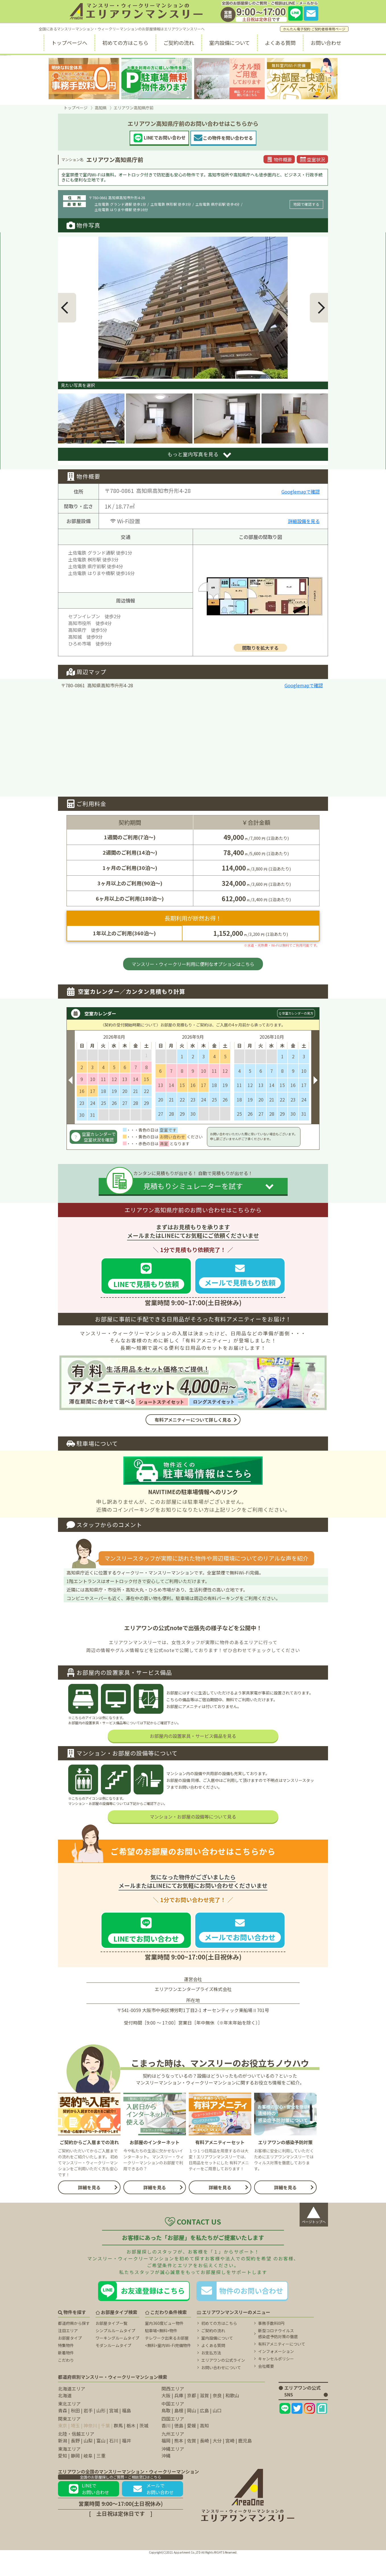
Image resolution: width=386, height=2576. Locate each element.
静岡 (75, 2477)
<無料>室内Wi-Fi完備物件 (168, 2367)
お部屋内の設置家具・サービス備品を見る (193, 1757)
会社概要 (266, 2387)
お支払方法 (211, 2374)
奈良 (217, 2416)
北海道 (65, 2416)
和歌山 (232, 2416)
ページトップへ (314, 2235)
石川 (113, 2462)
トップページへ (69, 42)
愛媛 (191, 2447)
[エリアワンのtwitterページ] (297, 2430)
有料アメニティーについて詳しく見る (193, 1419)
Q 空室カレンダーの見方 (296, 1013)
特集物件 (66, 2367)
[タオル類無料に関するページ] (229, 78)
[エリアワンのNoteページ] (321, 2430)
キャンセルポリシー (276, 2380)
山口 (217, 2432)
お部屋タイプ (70, 2359)
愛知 (62, 2477)
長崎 (204, 2462)
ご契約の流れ (178, 42)
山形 (100, 2432)
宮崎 (229, 2462)
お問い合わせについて (221, 2389)
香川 (166, 2447)
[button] (67, 308)
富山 (100, 2462)
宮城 (113, 2432)
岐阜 (88, 2477)
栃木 (131, 2447)
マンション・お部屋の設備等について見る (193, 1838)
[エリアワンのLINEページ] (284, 2430)
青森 (62, 2432)
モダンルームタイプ (113, 2367)
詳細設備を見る (304, 521)
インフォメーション (276, 2373)
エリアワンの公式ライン (223, 2382)
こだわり (66, 2382)
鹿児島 (245, 2462)
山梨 (88, 2462)
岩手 (88, 2432)
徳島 (178, 2447)
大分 (217, 2462)
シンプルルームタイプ (115, 2352)
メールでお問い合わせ (153, 2510)
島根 (178, 2432)
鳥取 (166, 2432)
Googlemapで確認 (300, 491)
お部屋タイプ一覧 (111, 2345)
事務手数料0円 (271, 2345)
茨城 (143, 2447)
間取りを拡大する (260, 647)
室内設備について (229, 42)
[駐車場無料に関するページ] (156, 78)
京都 (191, 2416)
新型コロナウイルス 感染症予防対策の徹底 (278, 2355)
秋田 (75, 2432)
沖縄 (166, 2477)
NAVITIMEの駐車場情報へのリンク (193, 1492)
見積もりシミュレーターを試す (193, 1186)
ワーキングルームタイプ (117, 2359)
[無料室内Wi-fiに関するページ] (302, 78)
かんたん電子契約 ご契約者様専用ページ (314, 28)
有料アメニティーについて (281, 2365)
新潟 (62, 2462)
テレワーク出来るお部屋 (167, 2359)
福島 (126, 2432)
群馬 (118, 2447)
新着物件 (66, 2374)
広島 (204, 2432)
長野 (75, 2462)
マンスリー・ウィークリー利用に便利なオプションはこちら (193, 964)
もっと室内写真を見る (193, 454)
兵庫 (178, 2416)
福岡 (166, 2462)
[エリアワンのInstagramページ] (309, 2430)
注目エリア (68, 2352)
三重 (100, 2477)
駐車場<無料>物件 (161, 2352)
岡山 (191, 2432)
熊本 (178, 2462)
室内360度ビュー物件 (164, 2345)
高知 (204, 2447)
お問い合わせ (326, 42)
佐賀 (191, 2462)
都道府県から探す (74, 2345)
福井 (126, 2462)
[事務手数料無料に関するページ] (84, 78)
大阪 (166, 2416)
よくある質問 (280, 42)
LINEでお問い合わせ (88, 2510)
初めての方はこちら (125, 42)
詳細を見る (89, 2209)
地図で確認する (306, 204)
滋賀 (204, 2416)
